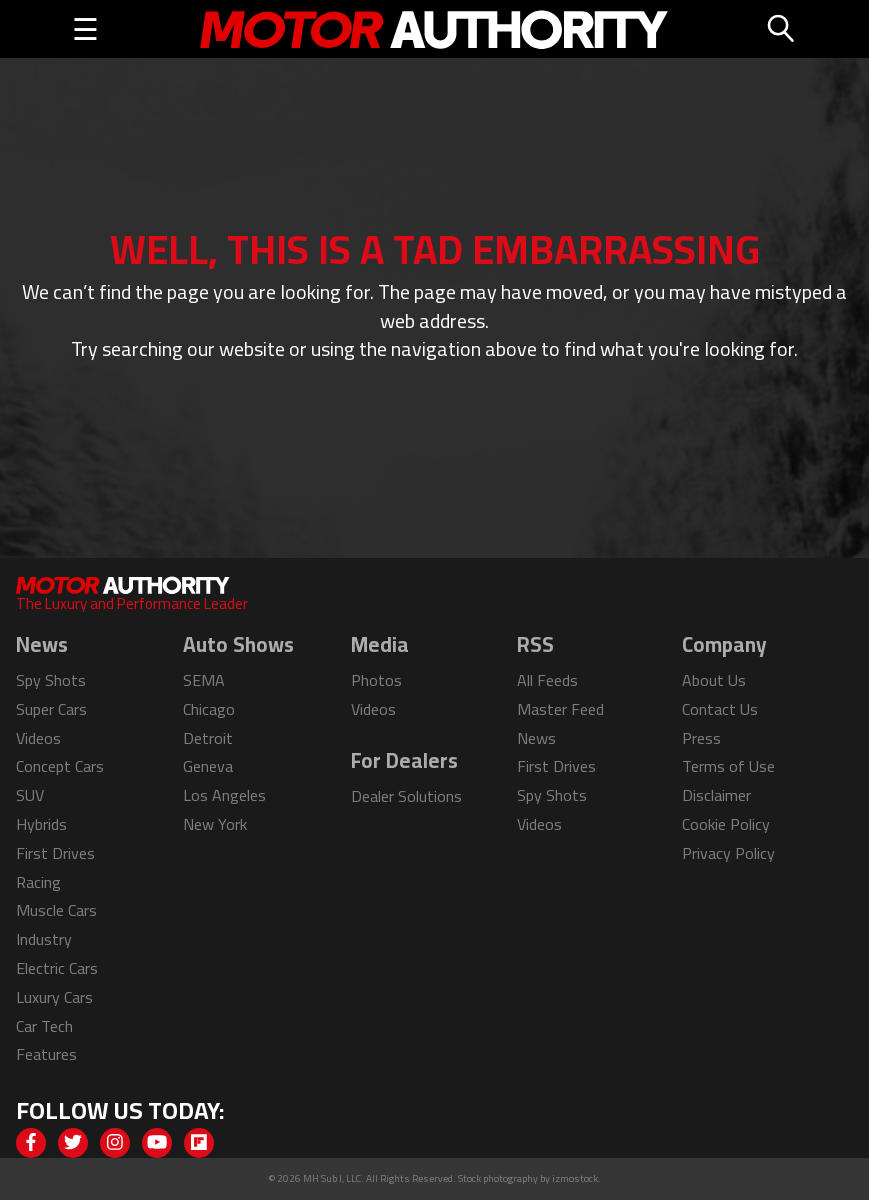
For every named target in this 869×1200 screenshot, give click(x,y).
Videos (38, 738)
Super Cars (51, 709)
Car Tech (44, 1026)
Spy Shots (51, 680)
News (536, 738)
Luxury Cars (54, 997)
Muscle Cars (56, 910)
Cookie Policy (726, 824)
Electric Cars (57, 968)
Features (46, 1054)
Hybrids (41, 824)
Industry (44, 939)
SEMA (204, 680)
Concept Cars (60, 766)
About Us (714, 680)
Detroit (208, 738)
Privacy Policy (728, 853)
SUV (30, 795)
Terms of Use (728, 766)
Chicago (209, 709)
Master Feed (560, 709)
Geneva (208, 766)
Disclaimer (716, 795)
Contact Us (720, 709)
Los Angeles (224, 795)
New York (215, 824)
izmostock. (576, 1178)
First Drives (55, 853)
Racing (38, 882)
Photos (376, 680)
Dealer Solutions (406, 796)
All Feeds (547, 680)
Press (701, 738)
